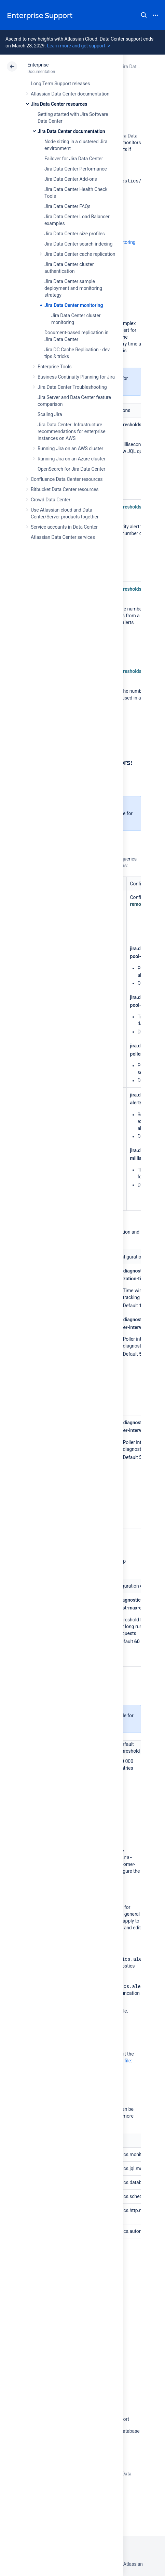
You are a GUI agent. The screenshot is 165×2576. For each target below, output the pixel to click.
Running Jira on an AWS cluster (70, 448)
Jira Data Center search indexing (78, 244)
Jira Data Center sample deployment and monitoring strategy (73, 288)
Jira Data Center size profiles (74, 233)
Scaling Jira (50, 414)
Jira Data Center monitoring (73, 305)
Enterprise (38, 65)
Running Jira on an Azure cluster (72, 458)
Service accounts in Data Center (64, 527)
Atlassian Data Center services (63, 537)
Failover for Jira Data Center (73, 158)
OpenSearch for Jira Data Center (71, 469)
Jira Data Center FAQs (67, 206)
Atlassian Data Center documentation (70, 94)
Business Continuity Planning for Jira (76, 377)
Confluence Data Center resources (66, 479)
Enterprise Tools (54, 366)
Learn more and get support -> (78, 45)
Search (143, 15)
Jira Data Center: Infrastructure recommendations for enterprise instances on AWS (72, 431)
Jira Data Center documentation (71, 131)
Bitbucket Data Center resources (64, 489)
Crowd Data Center (50, 499)
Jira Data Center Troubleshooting (72, 387)
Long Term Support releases (60, 83)
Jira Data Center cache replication (79, 254)
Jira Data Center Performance (75, 169)
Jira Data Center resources (59, 104)
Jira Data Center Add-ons (70, 179)
